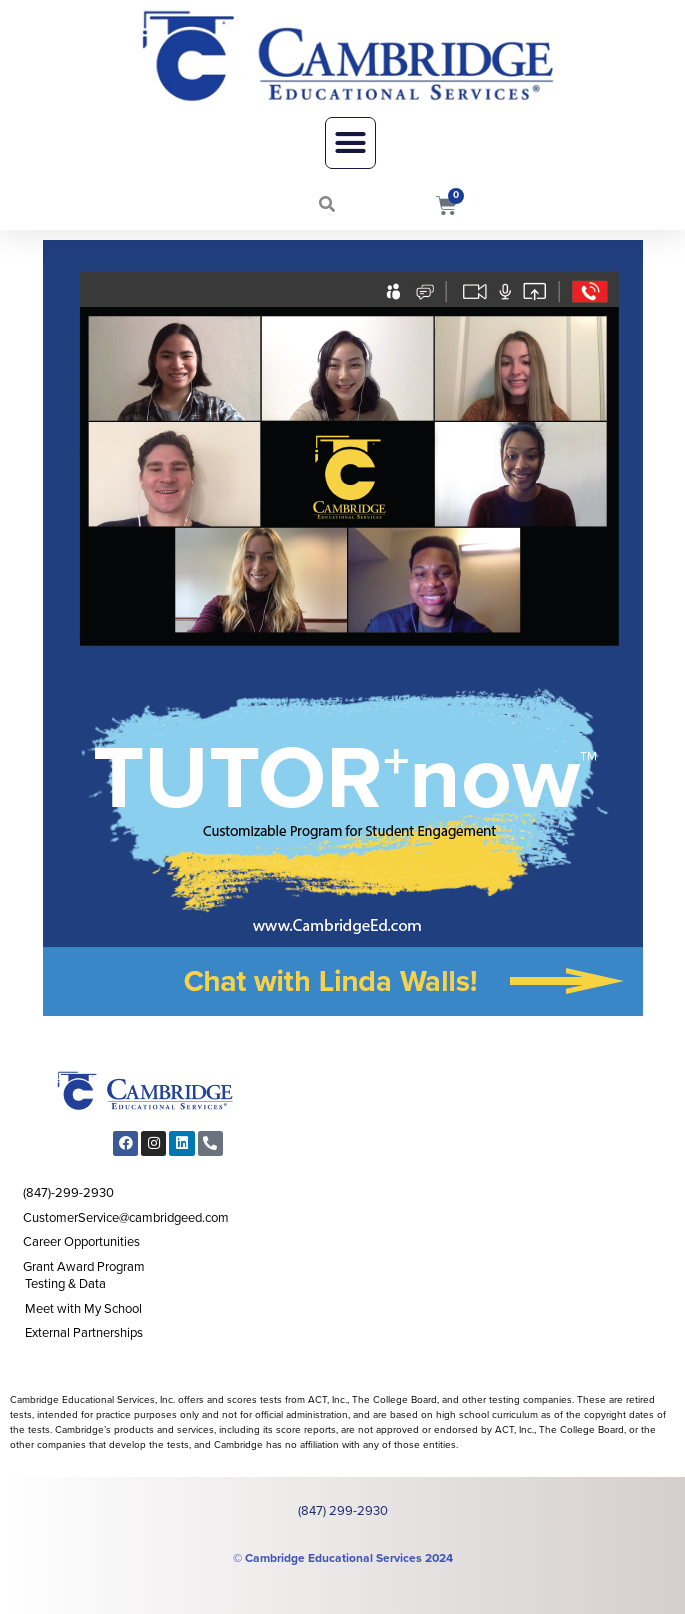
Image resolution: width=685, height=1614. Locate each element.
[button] (351, 143)
